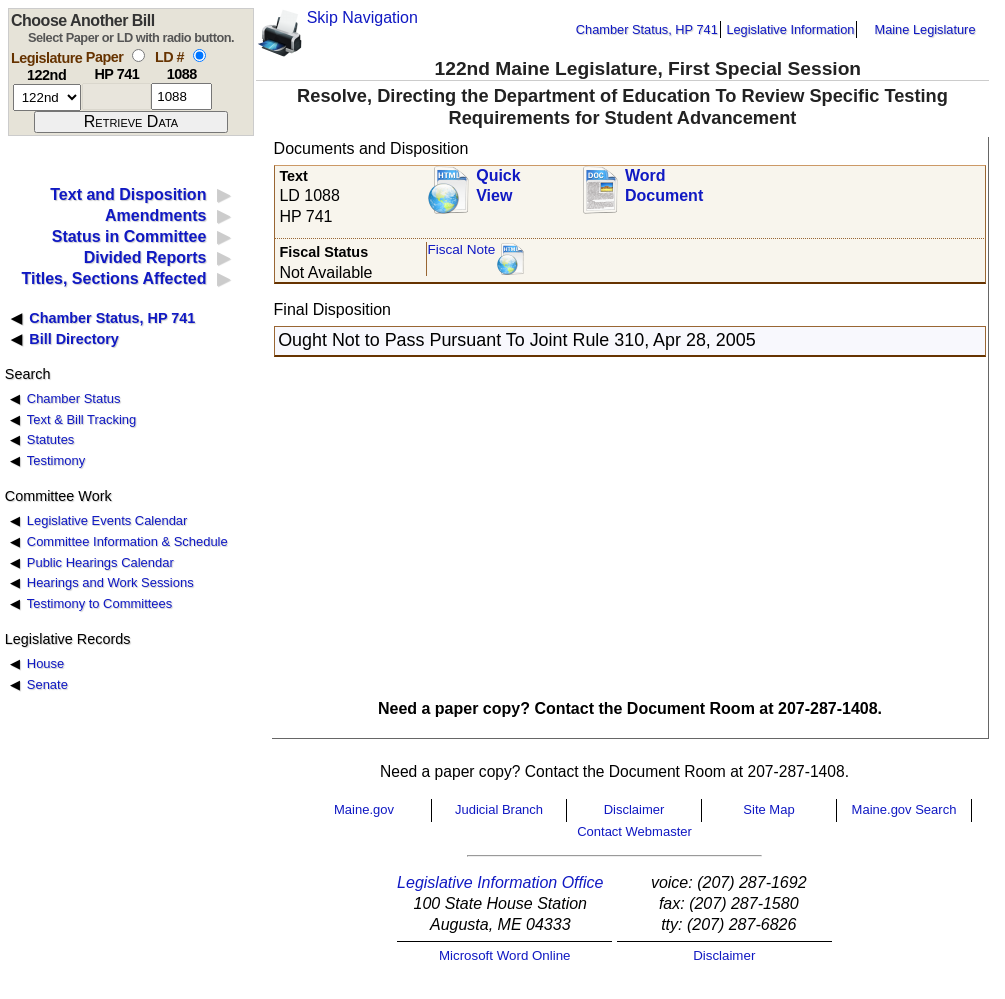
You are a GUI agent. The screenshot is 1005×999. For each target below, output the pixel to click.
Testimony (56, 460)
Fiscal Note (461, 249)
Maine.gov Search (904, 809)
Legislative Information (790, 29)
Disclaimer (634, 809)
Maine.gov (364, 809)
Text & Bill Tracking (81, 419)
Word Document (664, 186)
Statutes (51, 439)
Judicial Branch (499, 809)
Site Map (768, 809)
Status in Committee (129, 236)
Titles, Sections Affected (113, 278)
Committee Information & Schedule (127, 541)
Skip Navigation (362, 17)
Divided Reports (145, 257)
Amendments (155, 215)
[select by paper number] (138, 55)
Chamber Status (74, 398)
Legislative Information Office (500, 882)
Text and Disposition (128, 194)
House (45, 663)
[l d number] (181, 96)
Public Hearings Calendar (100, 562)
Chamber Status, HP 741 (647, 29)
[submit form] (131, 122)
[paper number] (116, 96)
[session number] (47, 97)
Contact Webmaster (634, 831)
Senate (47, 684)
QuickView (498, 186)
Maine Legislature (924, 29)
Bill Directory (74, 339)
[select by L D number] (199, 55)
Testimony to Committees (99, 603)
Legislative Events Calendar (107, 520)
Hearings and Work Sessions (110, 582)
